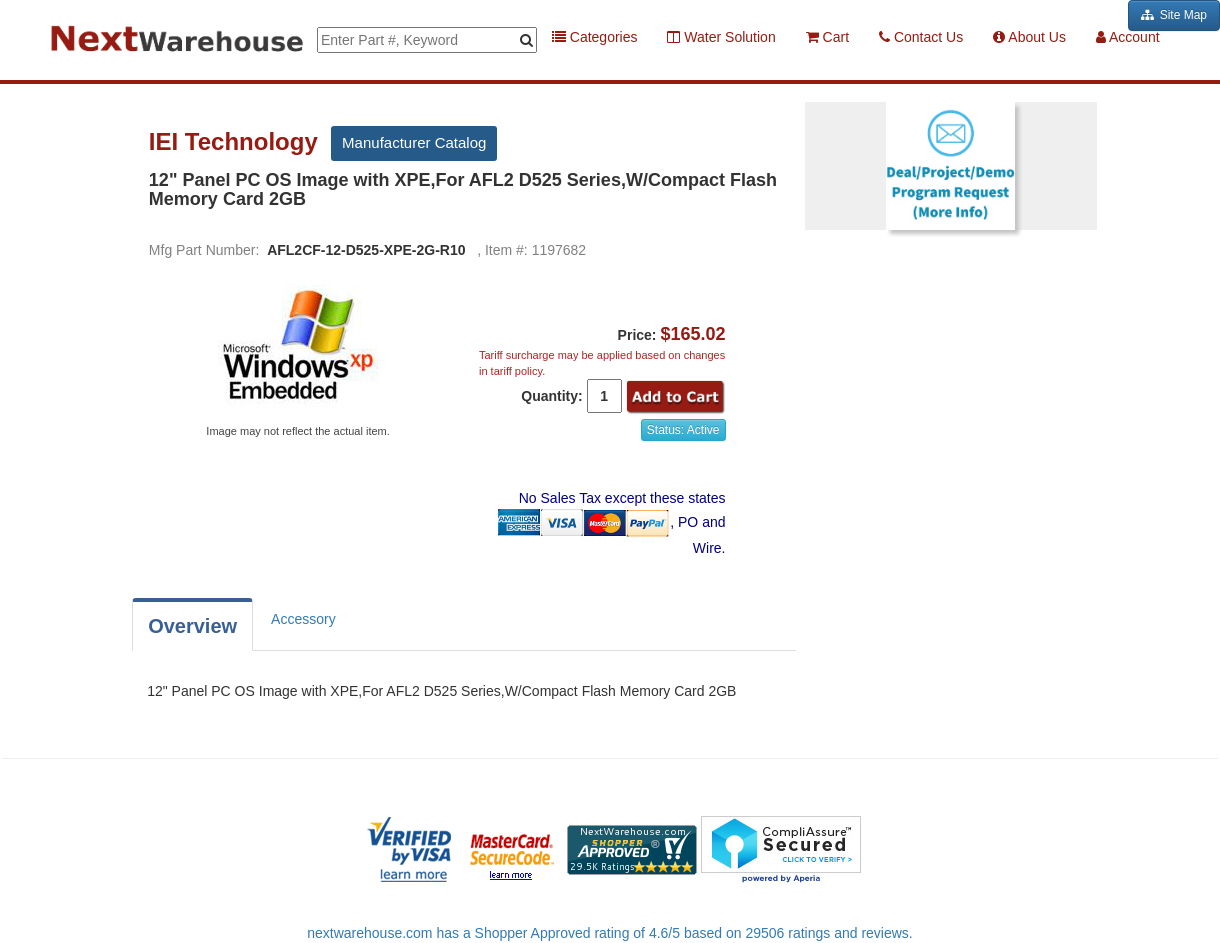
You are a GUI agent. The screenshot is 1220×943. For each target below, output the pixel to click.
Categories (595, 37)
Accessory (303, 619)
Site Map (1174, 15)
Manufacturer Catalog (414, 142)
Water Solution (721, 37)
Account (1128, 37)
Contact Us (921, 37)
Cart (827, 37)
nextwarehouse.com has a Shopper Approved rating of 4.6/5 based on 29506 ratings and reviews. (610, 933)
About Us (1029, 37)
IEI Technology (237, 142)
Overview (192, 626)
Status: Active (683, 430)
